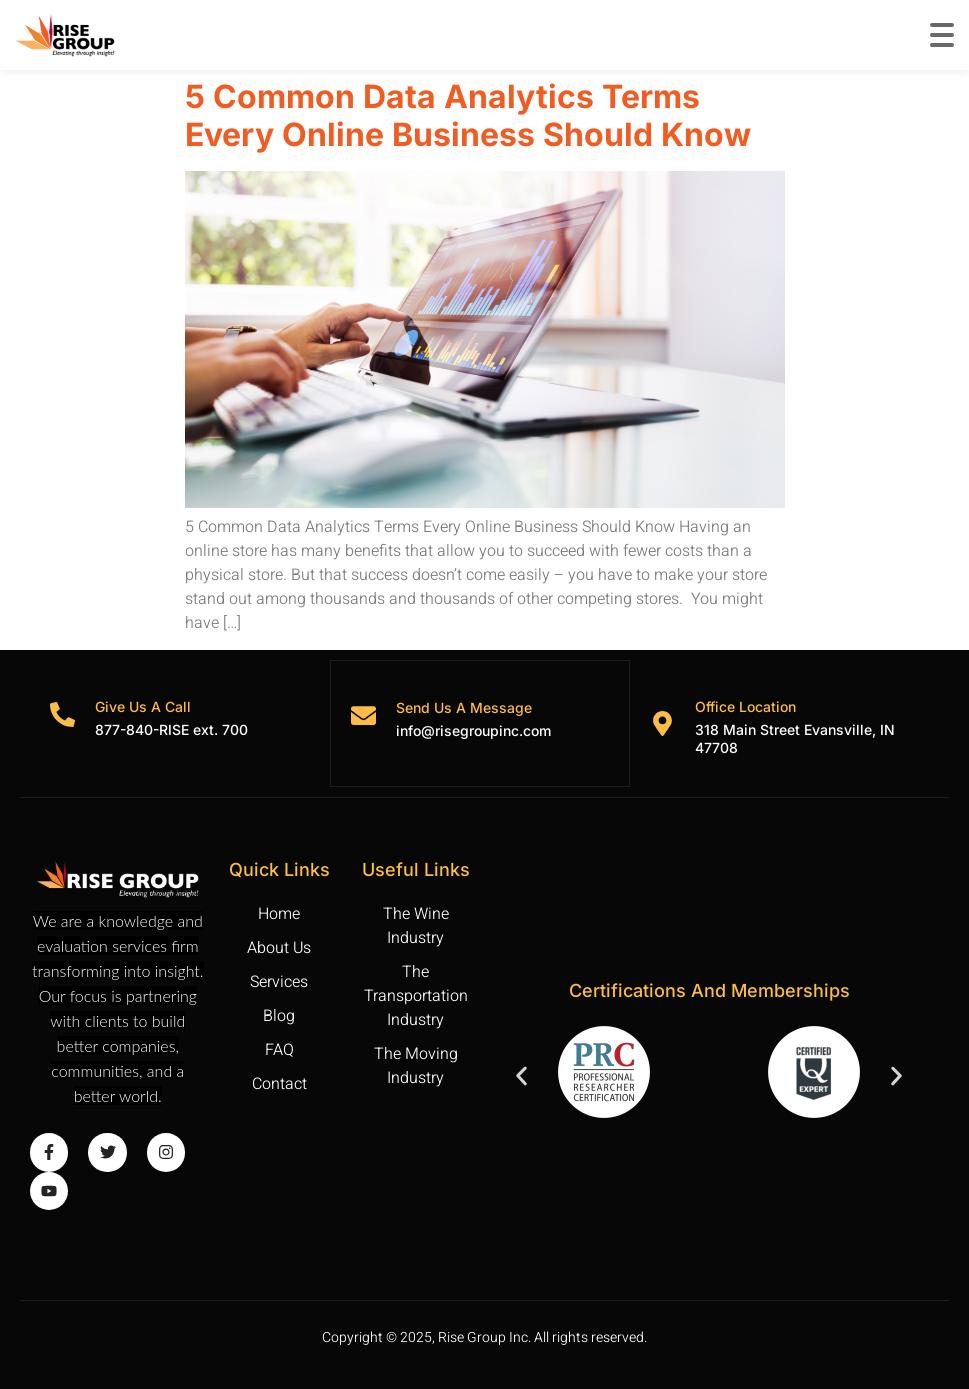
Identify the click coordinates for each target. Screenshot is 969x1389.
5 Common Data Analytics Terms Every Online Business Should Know (472, 115)
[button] (521, 1075)
